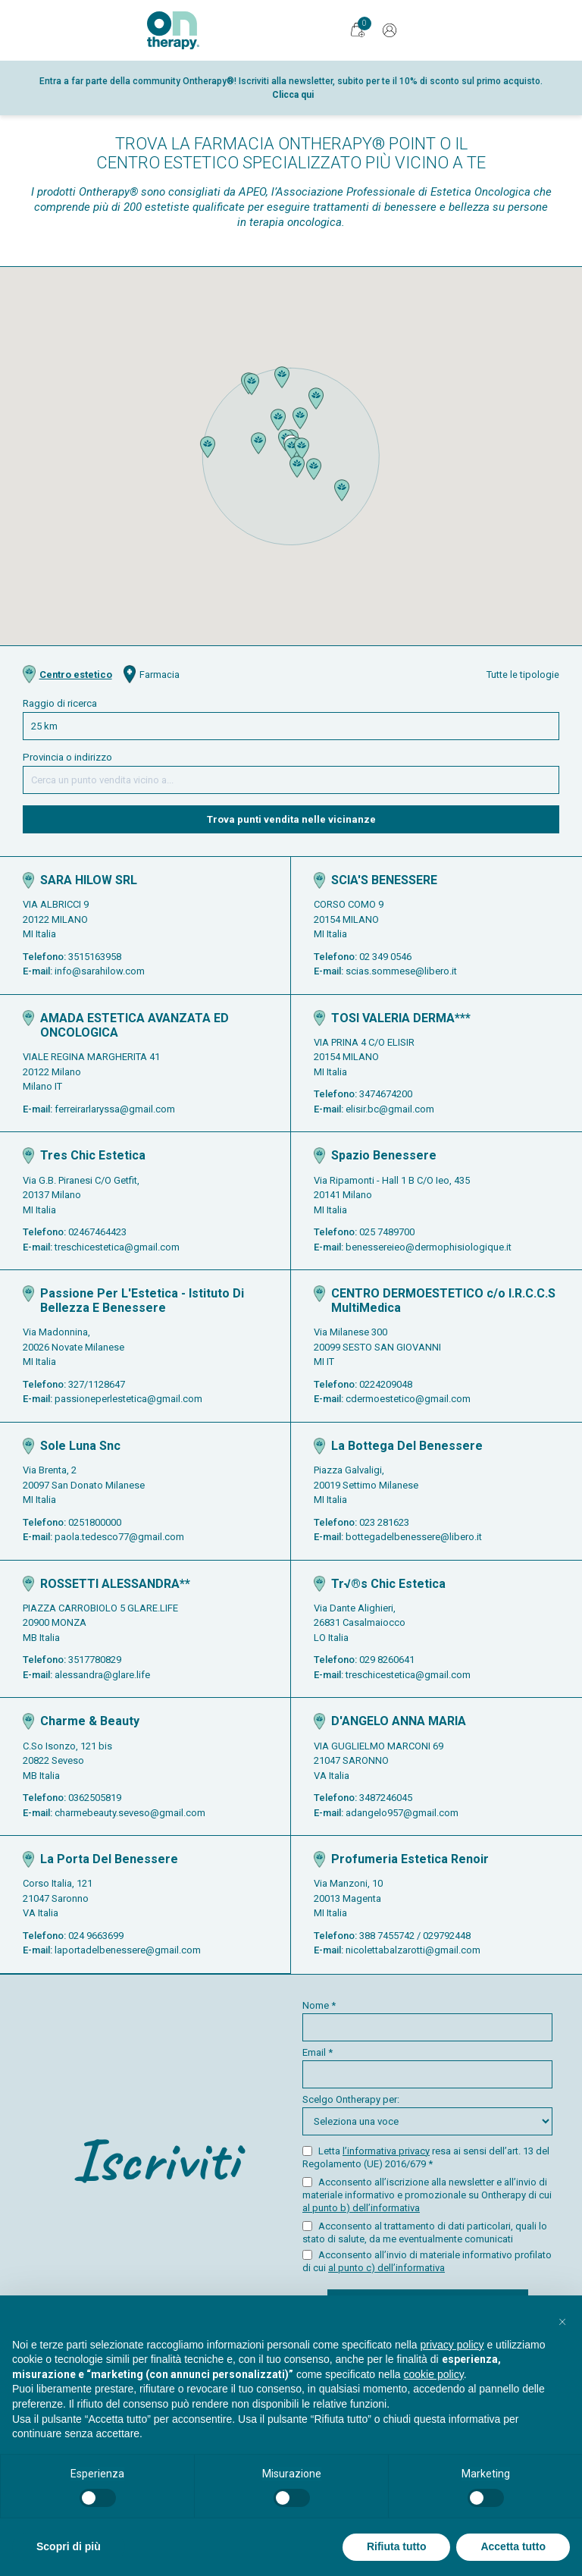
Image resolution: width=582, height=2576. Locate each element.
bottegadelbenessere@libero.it (414, 1536)
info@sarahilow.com (100, 971)
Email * (427, 2067)
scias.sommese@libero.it (401, 971)
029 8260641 (387, 1659)
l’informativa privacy (386, 2151)
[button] (291, 449)
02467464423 (97, 1232)
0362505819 (94, 1797)
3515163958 (94, 956)
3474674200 (385, 1094)
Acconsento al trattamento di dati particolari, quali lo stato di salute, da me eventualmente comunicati (424, 2232)
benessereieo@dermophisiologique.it (429, 1247)
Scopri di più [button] (68, 2546)
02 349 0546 (385, 956)
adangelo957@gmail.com (402, 1812)
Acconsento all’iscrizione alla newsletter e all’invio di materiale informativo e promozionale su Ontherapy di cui (427, 2195)
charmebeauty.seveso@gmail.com (130, 1812)
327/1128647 (96, 1384)
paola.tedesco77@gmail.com (119, 1536)
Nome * (427, 2020)
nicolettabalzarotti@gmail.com (413, 1950)
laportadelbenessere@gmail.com (128, 1950)
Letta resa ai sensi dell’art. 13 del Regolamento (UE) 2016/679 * (425, 2157)
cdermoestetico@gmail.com (408, 1398)
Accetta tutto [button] (513, 2546)
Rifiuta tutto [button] (397, 2546)
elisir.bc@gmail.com (390, 1109)
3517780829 (94, 1659)
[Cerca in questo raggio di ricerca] (291, 726)
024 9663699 (96, 1935)
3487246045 (385, 1797)
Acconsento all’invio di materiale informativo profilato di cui (427, 2261)
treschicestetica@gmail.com (117, 1247)
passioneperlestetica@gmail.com (128, 1398)
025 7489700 (387, 1232)
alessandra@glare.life (102, 1674)
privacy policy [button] (452, 2345)
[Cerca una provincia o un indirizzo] (291, 780)
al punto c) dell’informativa (386, 2267)
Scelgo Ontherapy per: (427, 2114)
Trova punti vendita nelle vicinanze (291, 819)
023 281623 (384, 1522)
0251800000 (94, 1522)
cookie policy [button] (434, 2374)
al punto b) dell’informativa (361, 2208)
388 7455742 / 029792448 (415, 1935)
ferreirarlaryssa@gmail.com (115, 1109)
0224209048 (385, 1384)
